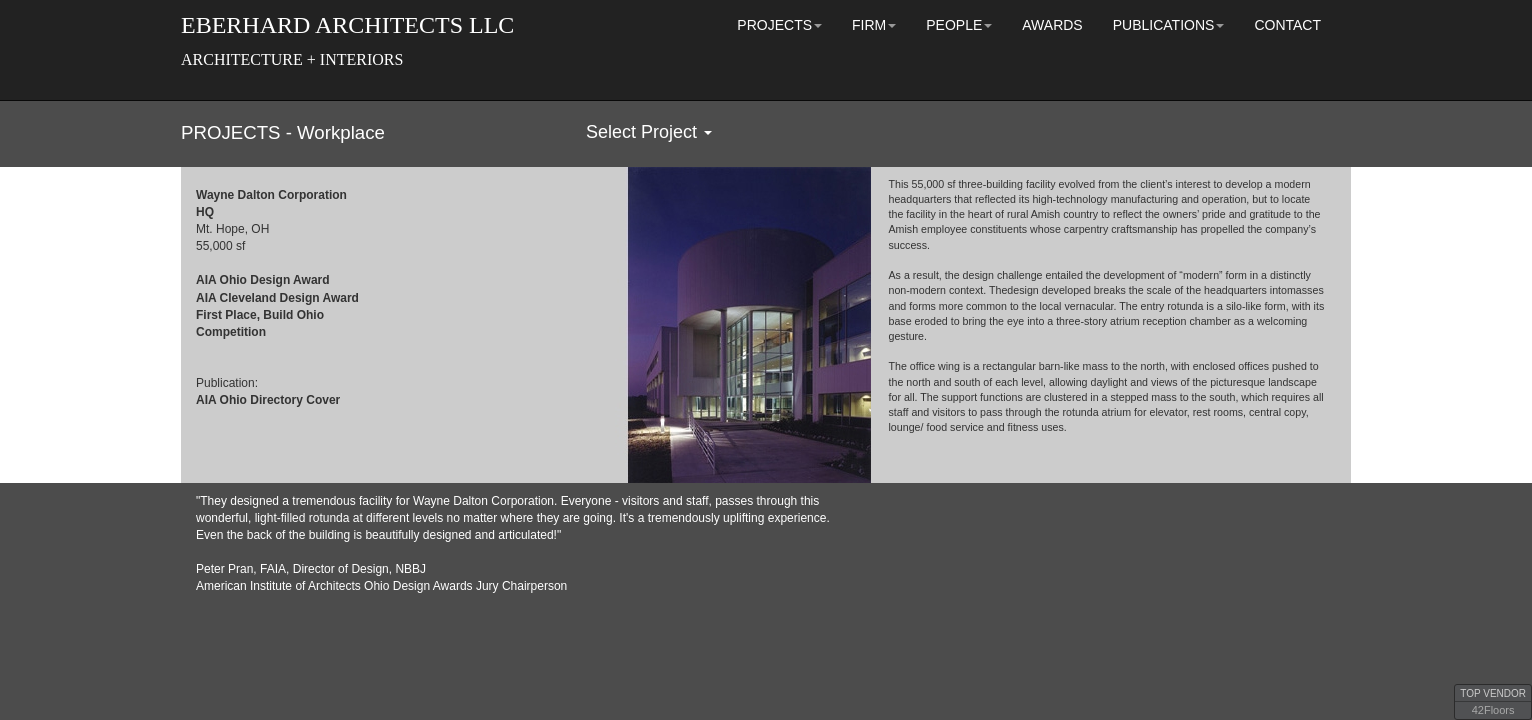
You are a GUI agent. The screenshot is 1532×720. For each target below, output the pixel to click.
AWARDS (1052, 25)
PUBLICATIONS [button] (1169, 25)
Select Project (649, 132)
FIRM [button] (874, 25)
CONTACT (1287, 25)
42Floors (1493, 710)
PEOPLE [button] (959, 25)
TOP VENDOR (1493, 693)
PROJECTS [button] (779, 25)
